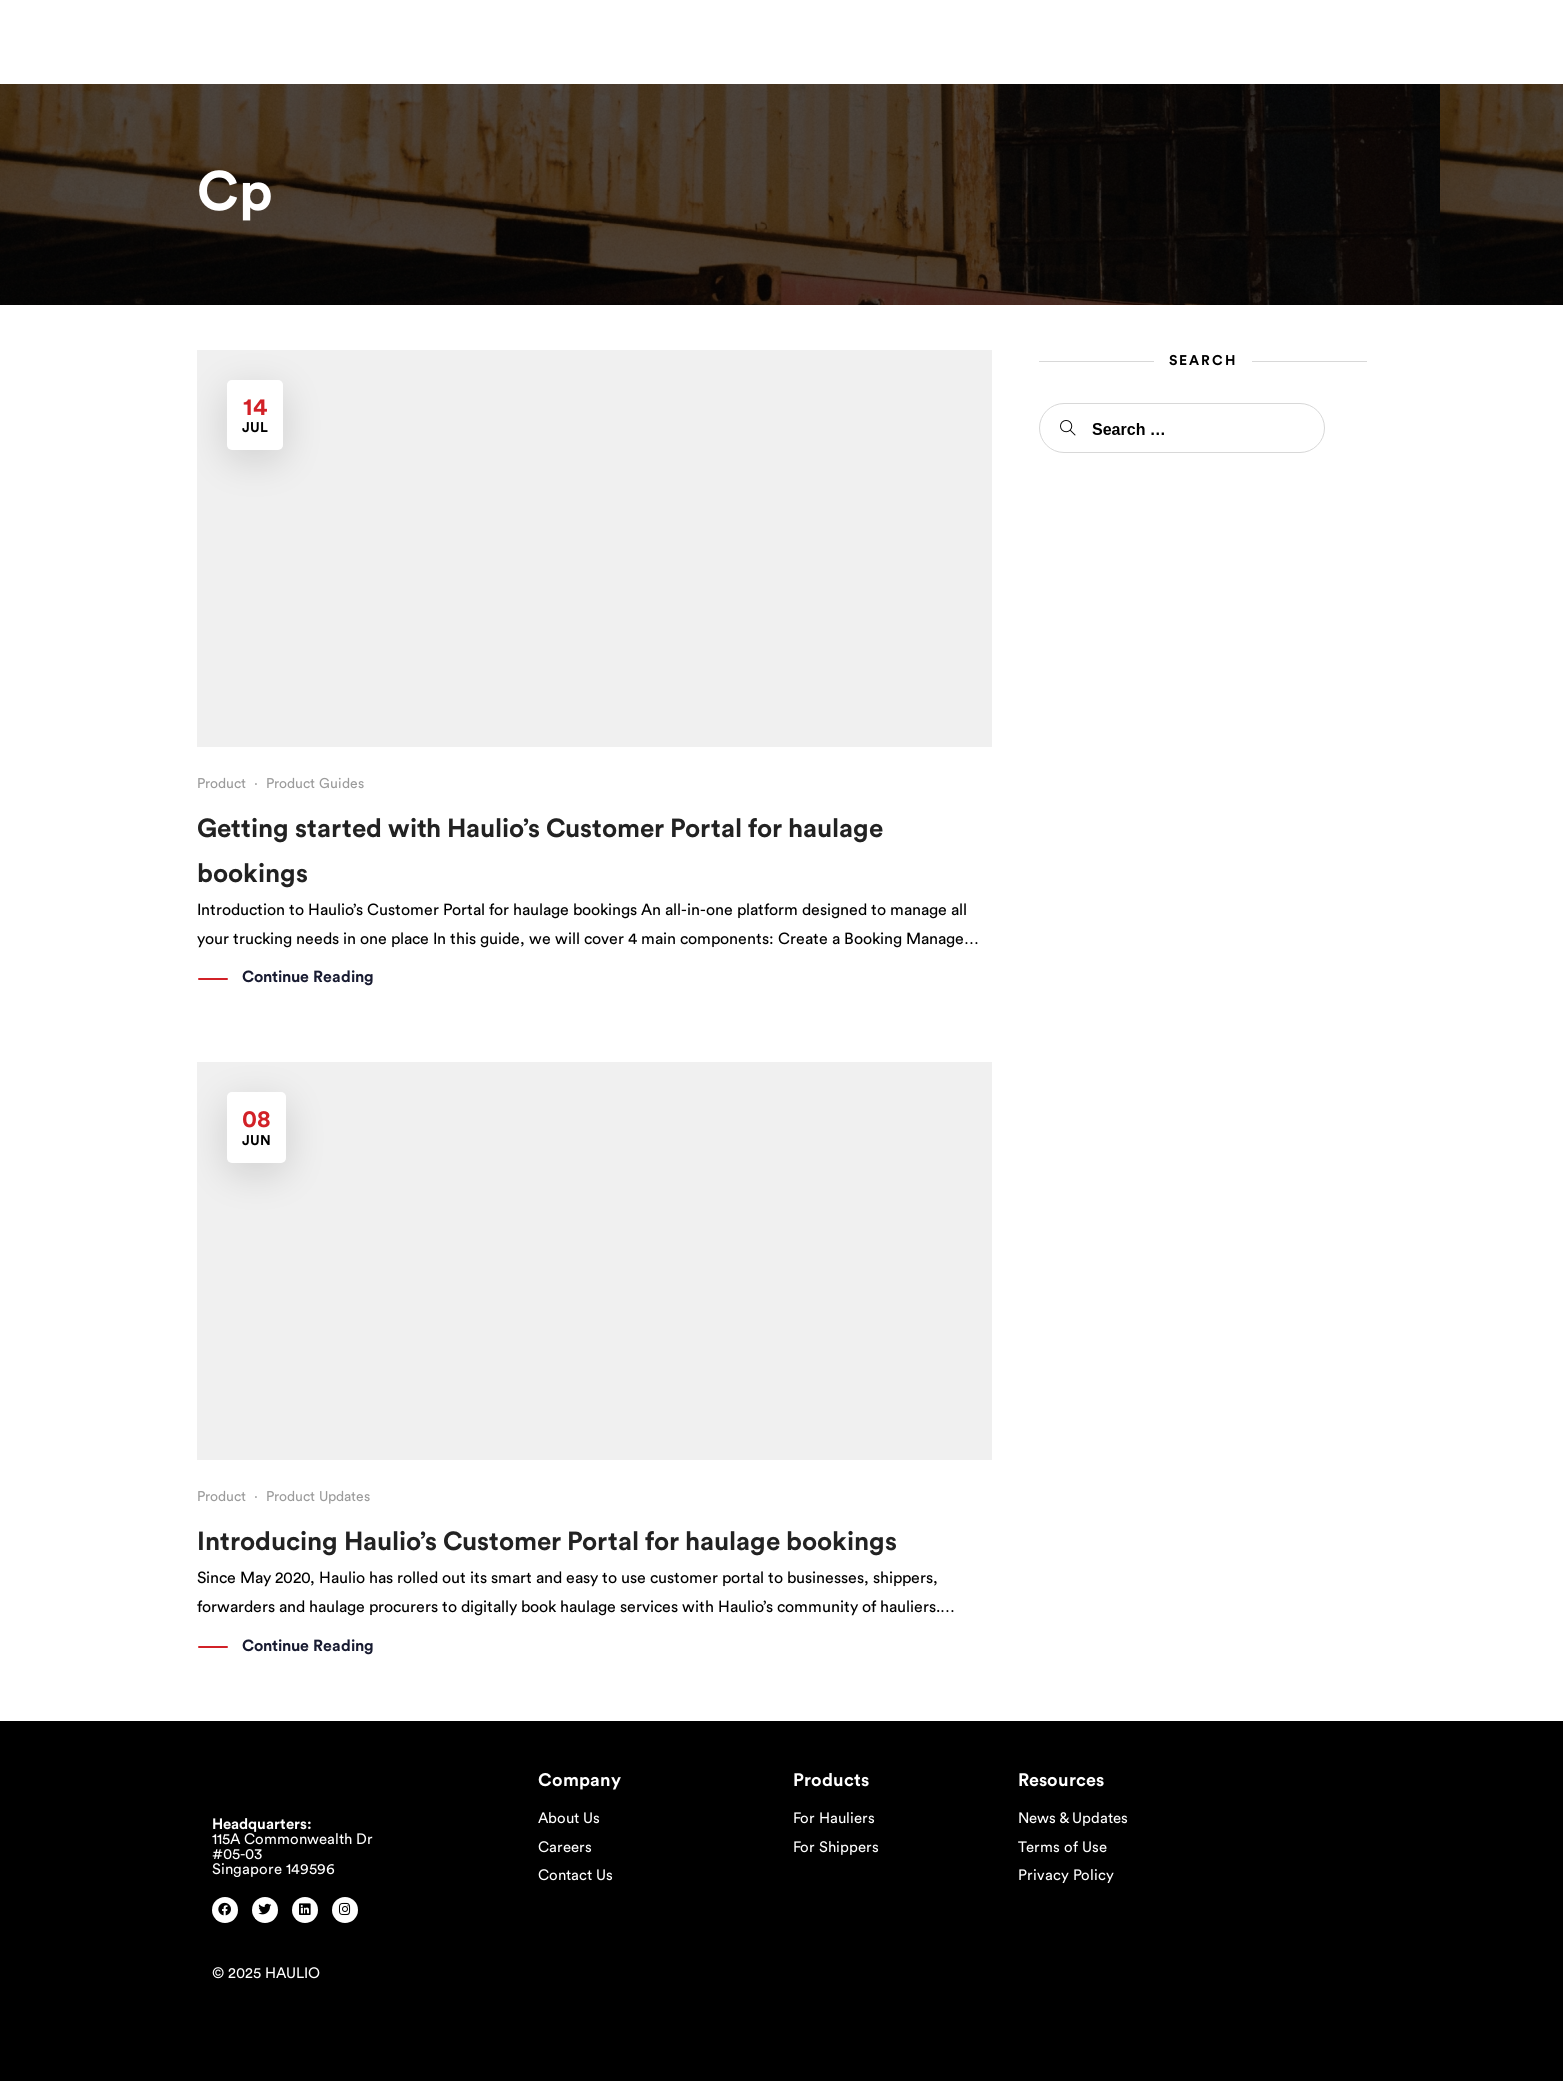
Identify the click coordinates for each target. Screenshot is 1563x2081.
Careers (565, 1847)
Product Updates (318, 1497)
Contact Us (575, 1875)
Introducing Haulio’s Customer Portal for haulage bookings (547, 1542)
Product (221, 784)
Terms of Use (1062, 1847)
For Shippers (836, 1847)
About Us (569, 1818)
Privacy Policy (1066, 1875)
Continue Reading (308, 978)
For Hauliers (834, 1818)
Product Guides (315, 784)
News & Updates (1073, 1818)
